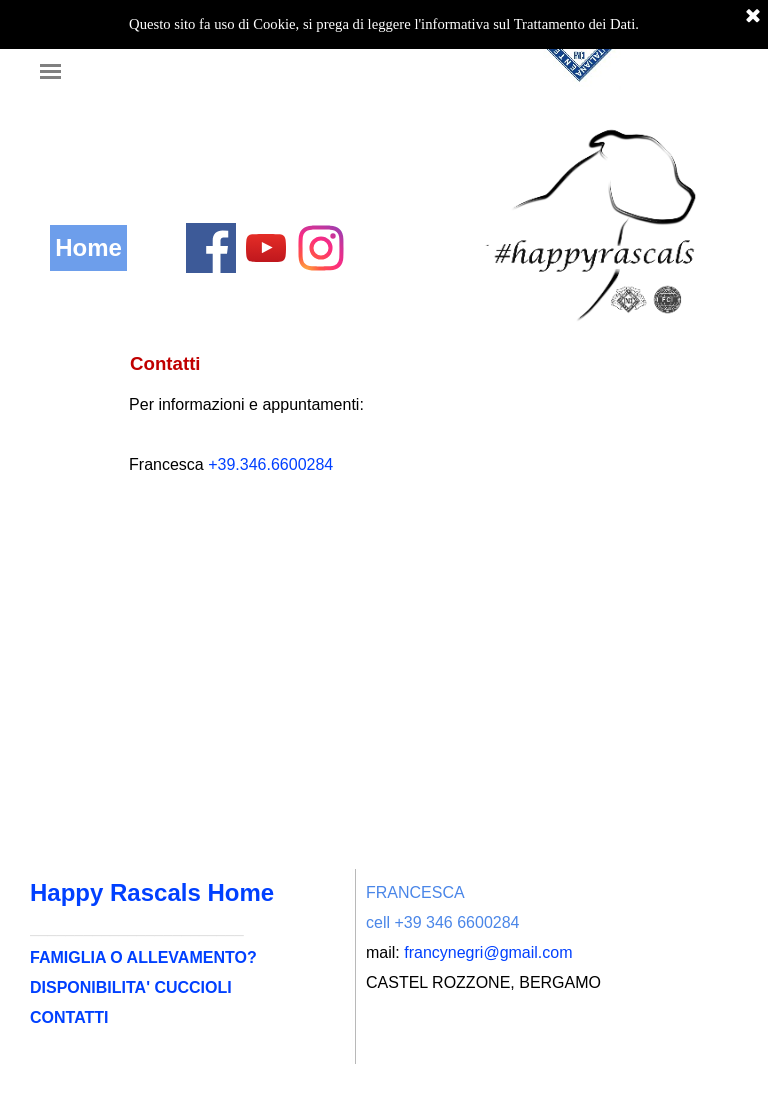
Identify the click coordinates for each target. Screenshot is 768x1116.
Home (88, 247)
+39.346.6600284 (270, 464)
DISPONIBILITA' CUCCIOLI (131, 987)
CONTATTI (69, 1017)
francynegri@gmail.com (488, 952)
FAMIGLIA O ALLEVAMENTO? (143, 957)
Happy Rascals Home (152, 892)
